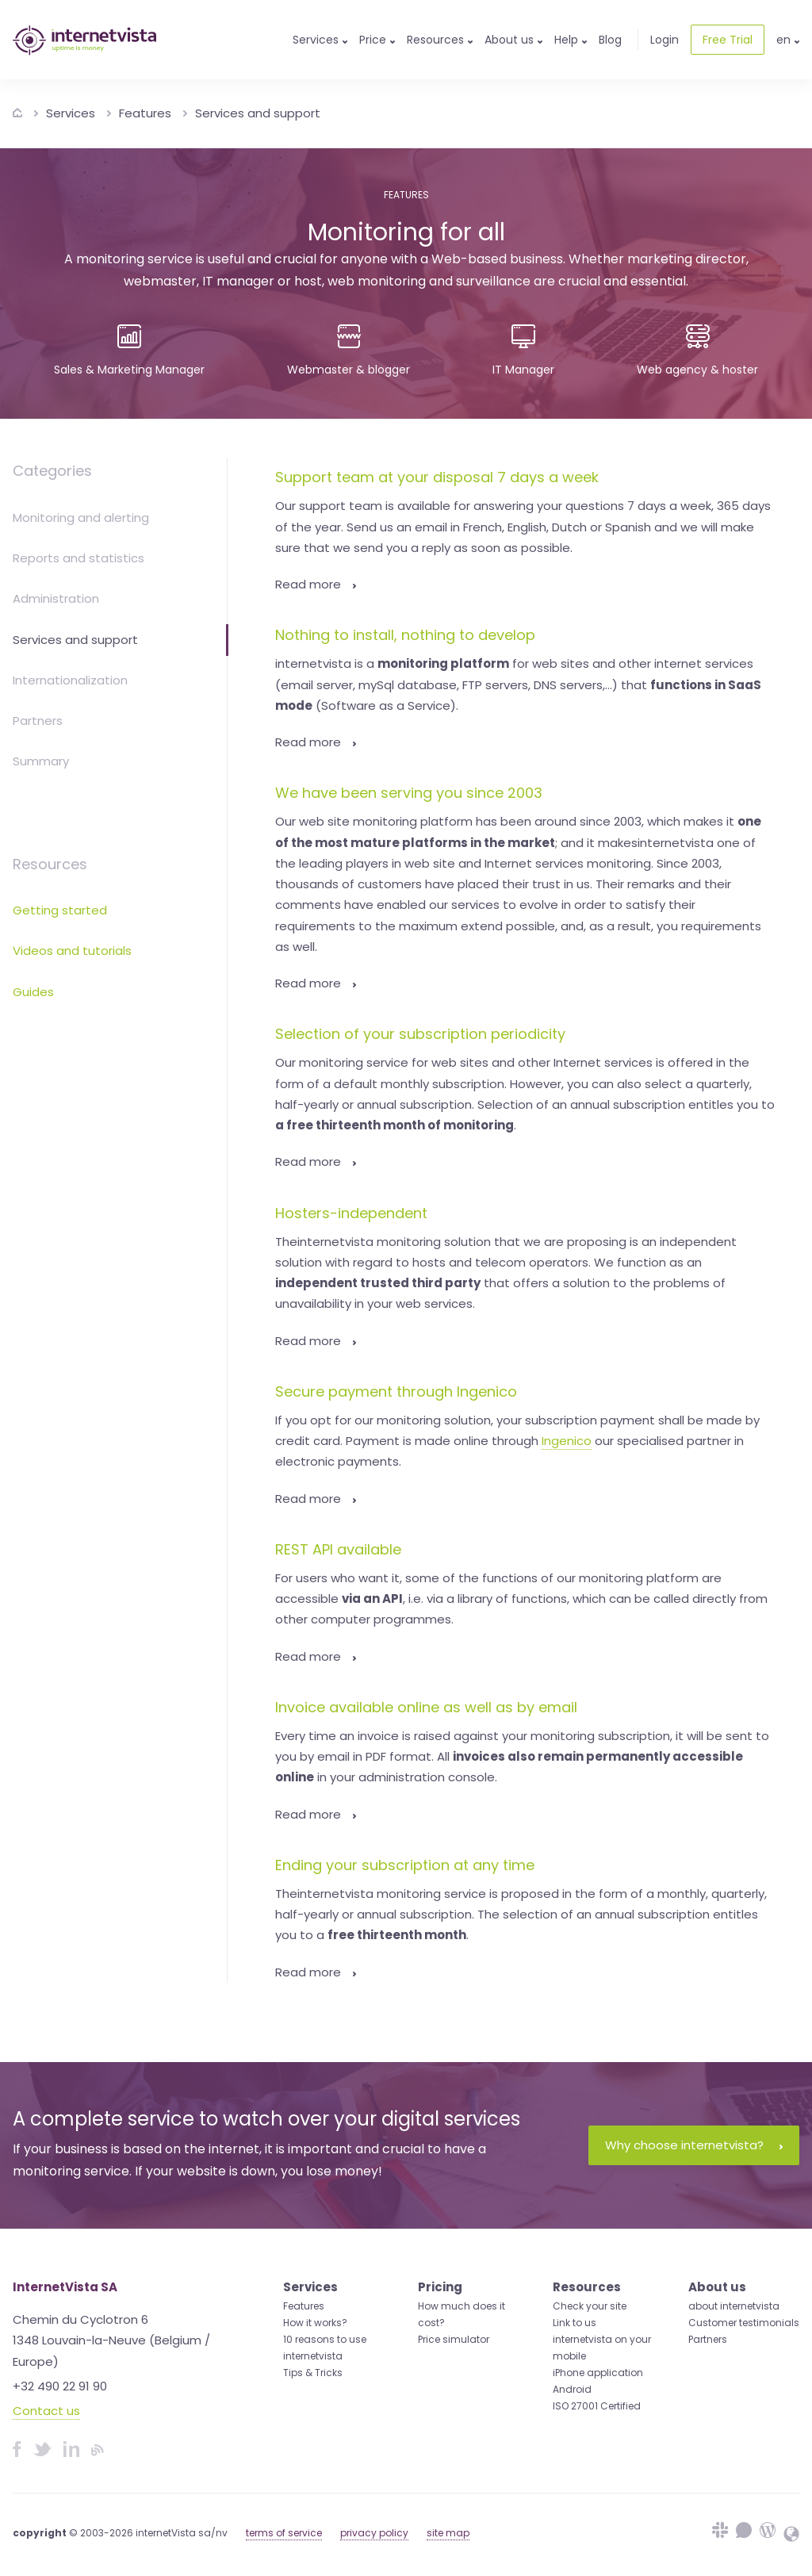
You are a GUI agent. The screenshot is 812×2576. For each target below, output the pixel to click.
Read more (315, 584)
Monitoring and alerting (81, 517)
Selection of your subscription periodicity (420, 1034)
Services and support (257, 113)
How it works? (315, 2322)
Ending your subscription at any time (404, 1865)
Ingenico (567, 1440)
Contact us (46, 2410)
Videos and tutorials (72, 950)
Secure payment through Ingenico (396, 1391)
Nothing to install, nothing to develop (405, 635)
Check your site (589, 2306)
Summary (41, 761)
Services (70, 113)
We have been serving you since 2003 (408, 793)
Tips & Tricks (313, 2372)
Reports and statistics (78, 558)
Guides (33, 991)
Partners (38, 720)
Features (145, 113)
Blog (610, 40)
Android (572, 2389)
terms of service (284, 2533)
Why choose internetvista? (694, 2145)
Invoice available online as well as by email (426, 1707)
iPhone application (598, 2372)
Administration (56, 598)
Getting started (60, 910)
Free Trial (728, 40)
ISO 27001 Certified (597, 2406)
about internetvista (733, 2306)
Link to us (574, 2322)
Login (664, 40)
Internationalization (70, 680)
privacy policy (374, 2533)
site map (448, 2533)
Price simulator (453, 2339)
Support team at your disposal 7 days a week (437, 477)
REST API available (338, 1549)
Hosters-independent (351, 1213)
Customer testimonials (743, 2322)
